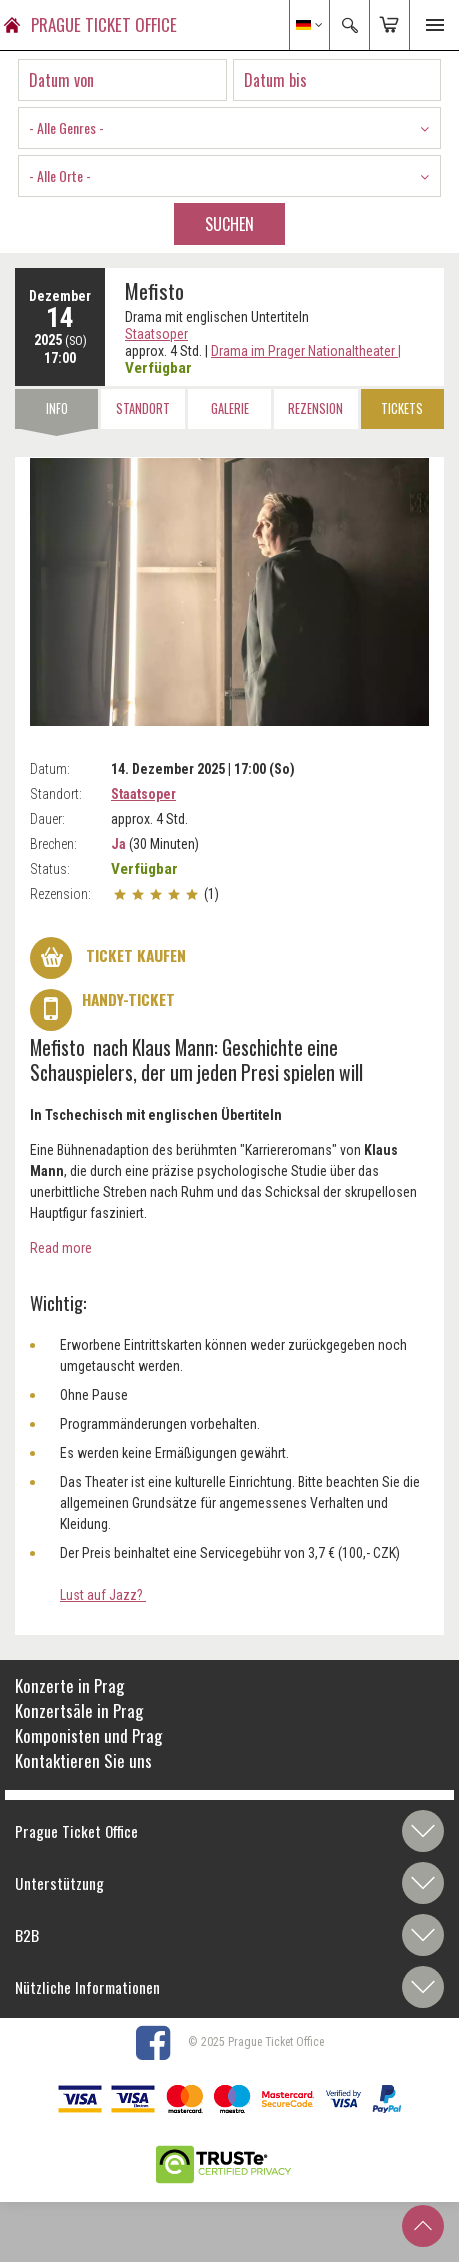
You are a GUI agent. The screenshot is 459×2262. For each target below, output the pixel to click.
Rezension (315, 408)
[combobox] (229, 128)
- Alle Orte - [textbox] (60, 175)
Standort (143, 408)
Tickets (402, 408)
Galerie (230, 408)
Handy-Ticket (102, 1009)
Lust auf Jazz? (103, 1595)
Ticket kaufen (108, 958)
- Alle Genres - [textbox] (66, 127)
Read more (61, 1248)
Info (57, 408)
